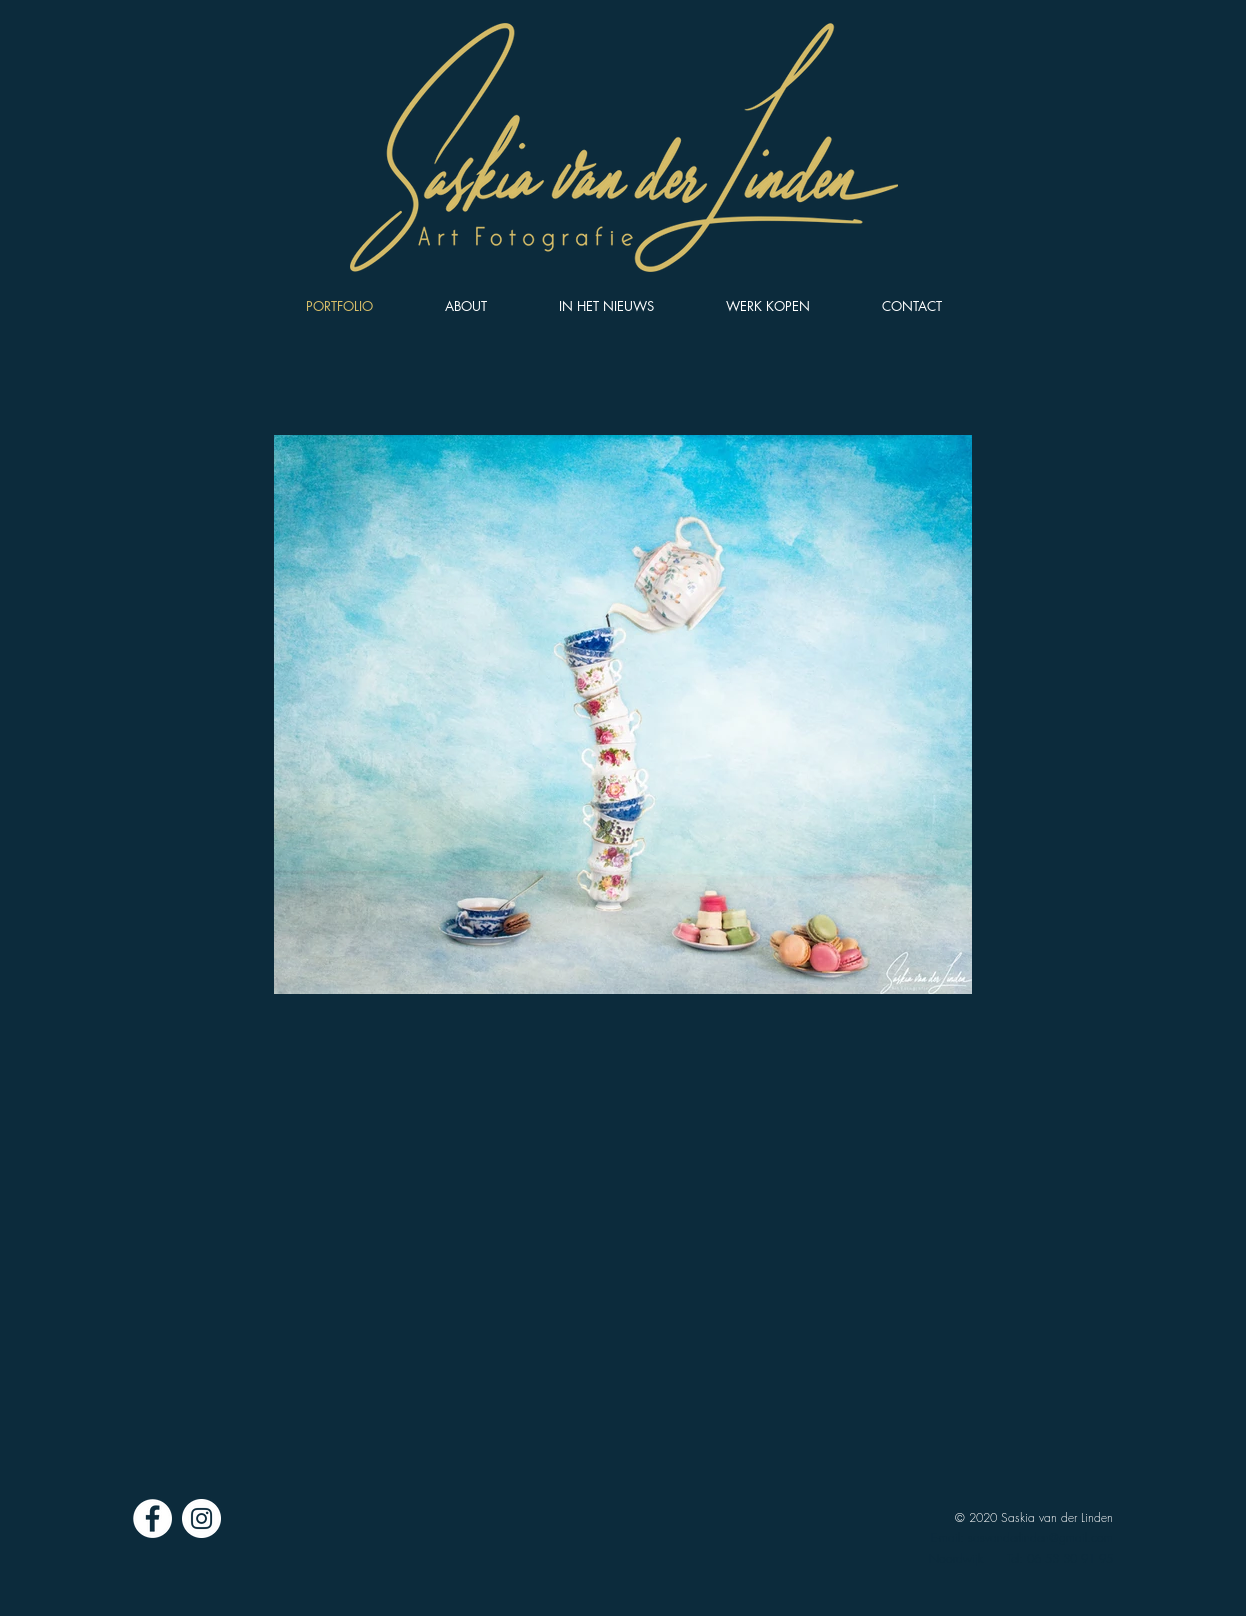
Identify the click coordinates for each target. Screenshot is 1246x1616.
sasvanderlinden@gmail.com (1040, 1537)
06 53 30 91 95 (1070, 1558)
